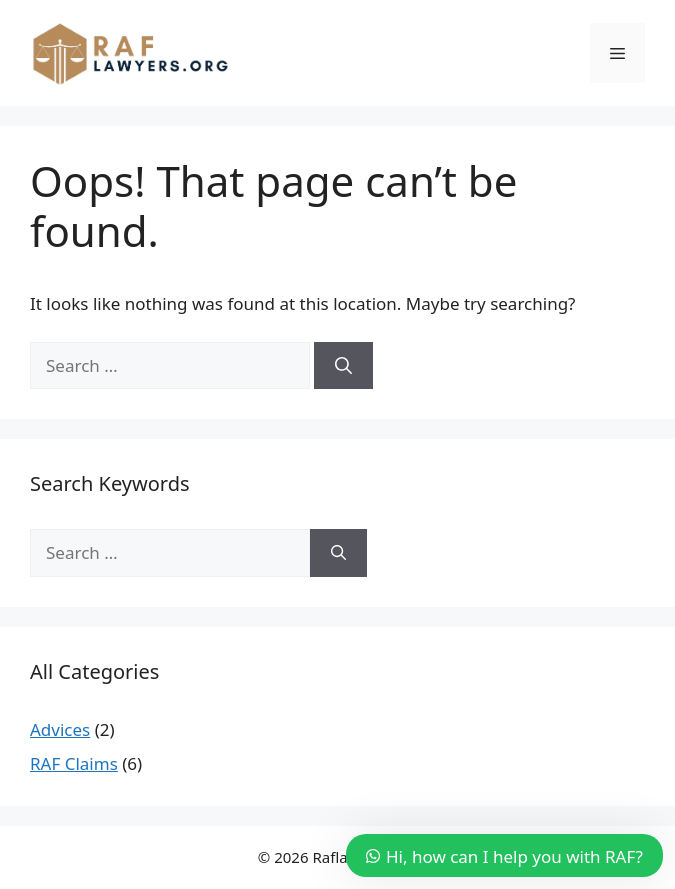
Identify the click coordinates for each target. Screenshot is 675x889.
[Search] (343, 366)
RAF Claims (74, 763)
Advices (60, 729)
